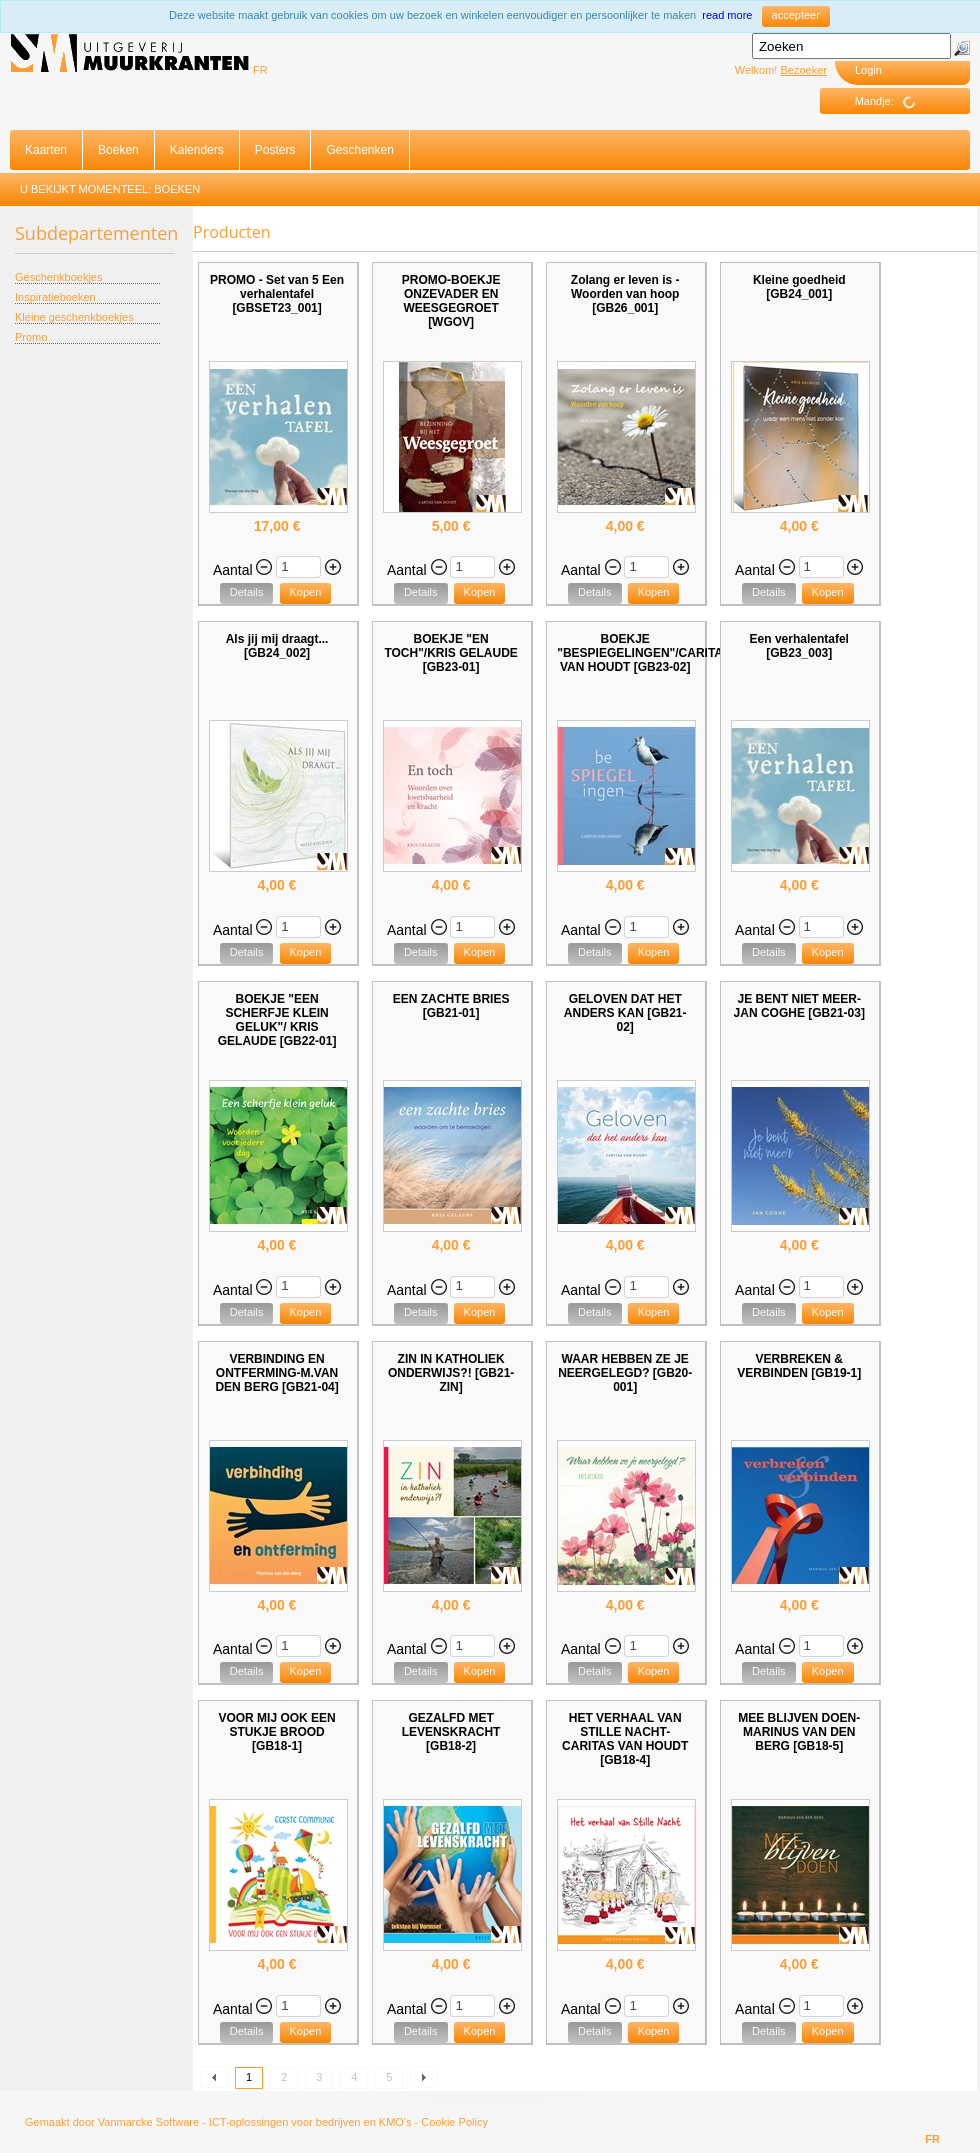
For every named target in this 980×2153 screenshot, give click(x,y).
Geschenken (359, 150)
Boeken (118, 150)
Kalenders (197, 150)
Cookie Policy (454, 2122)
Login (868, 70)
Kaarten (46, 150)
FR (260, 70)
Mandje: (892, 102)
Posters (275, 150)
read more (727, 15)
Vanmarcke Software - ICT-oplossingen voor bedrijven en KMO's (255, 2122)
